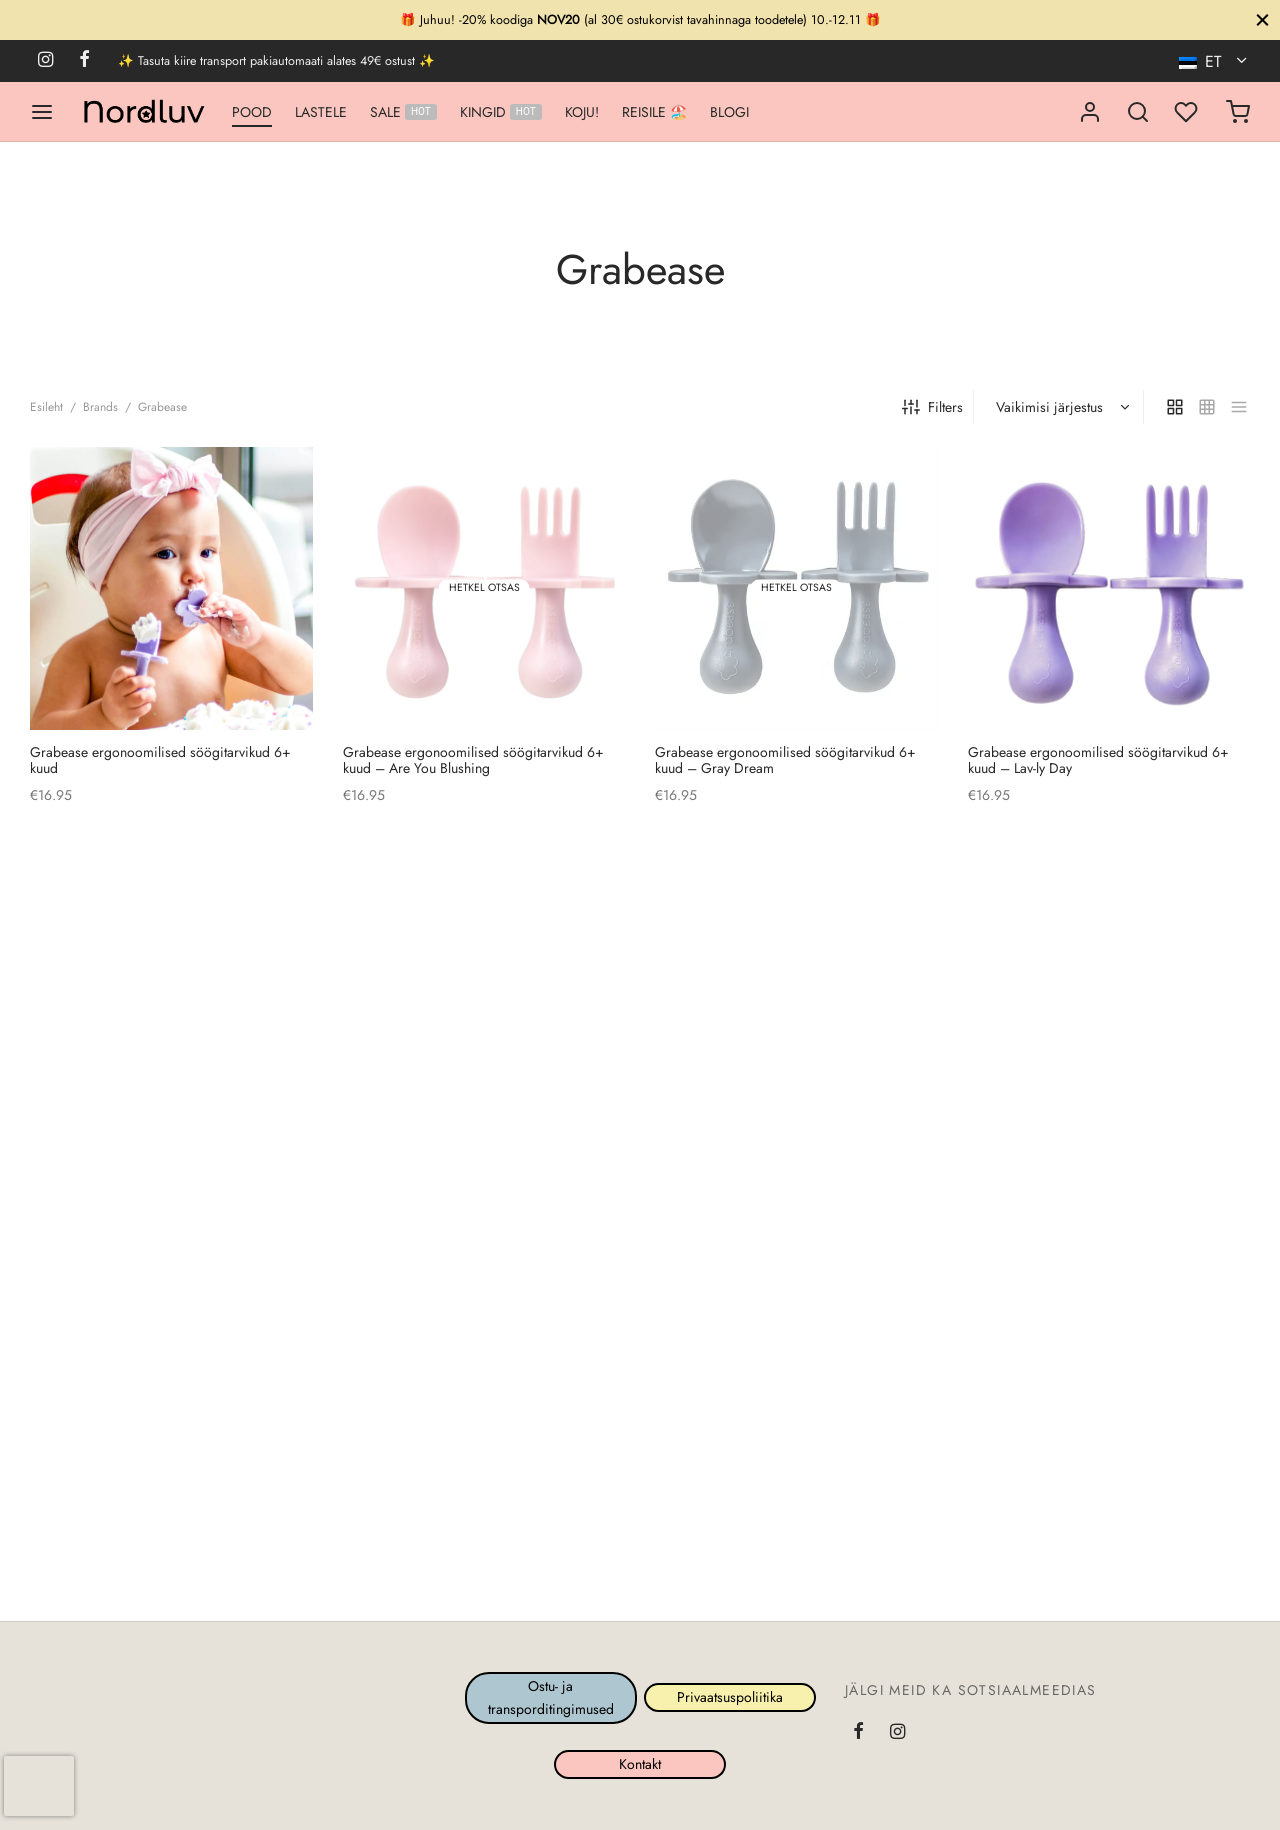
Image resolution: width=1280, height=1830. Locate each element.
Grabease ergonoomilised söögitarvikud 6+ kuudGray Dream (785, 759)
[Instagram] (45, 61)
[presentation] (39, 1786)
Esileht (46, 407)
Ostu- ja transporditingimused (551, 1697)
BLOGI (729, 112)
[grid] (1175, 407)
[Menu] (42, 112)
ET (1202, 61)
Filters (932, 407)
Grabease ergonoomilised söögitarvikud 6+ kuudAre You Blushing (473, 759)
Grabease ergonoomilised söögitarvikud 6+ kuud (160, 759)
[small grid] (1207, 407)
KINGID (501, 112)
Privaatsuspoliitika (729, 1697)
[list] (1239, 407)
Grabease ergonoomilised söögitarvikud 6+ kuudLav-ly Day (1098, 759)
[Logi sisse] (1090, 112)
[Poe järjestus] (1061, 407)
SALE (403, 112)
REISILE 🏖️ (654, 112)
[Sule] (1262, 19)
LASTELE (321, 112)
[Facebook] (84, 61)
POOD (252, 112)
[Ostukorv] (1238, 112)
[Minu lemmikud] (1188, 112)
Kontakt (640, 1765)
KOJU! (582, 112)
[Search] (1138, 112)
